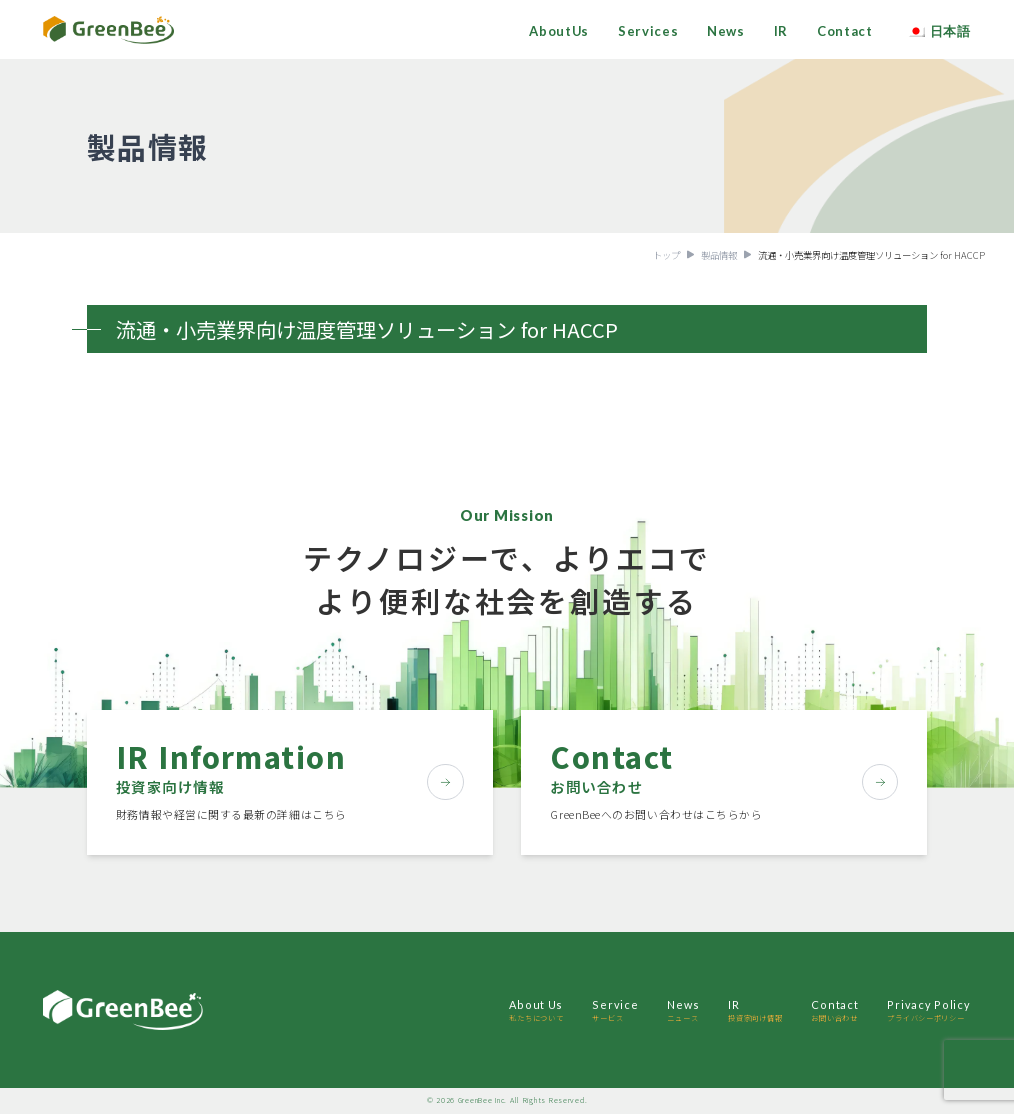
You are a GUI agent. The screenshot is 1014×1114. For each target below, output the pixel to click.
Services (648, 31)
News (726, 31)
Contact (845, 31)
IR (781, 31)
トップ (666, 255)
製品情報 (719, 255)
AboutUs (559, 31)
